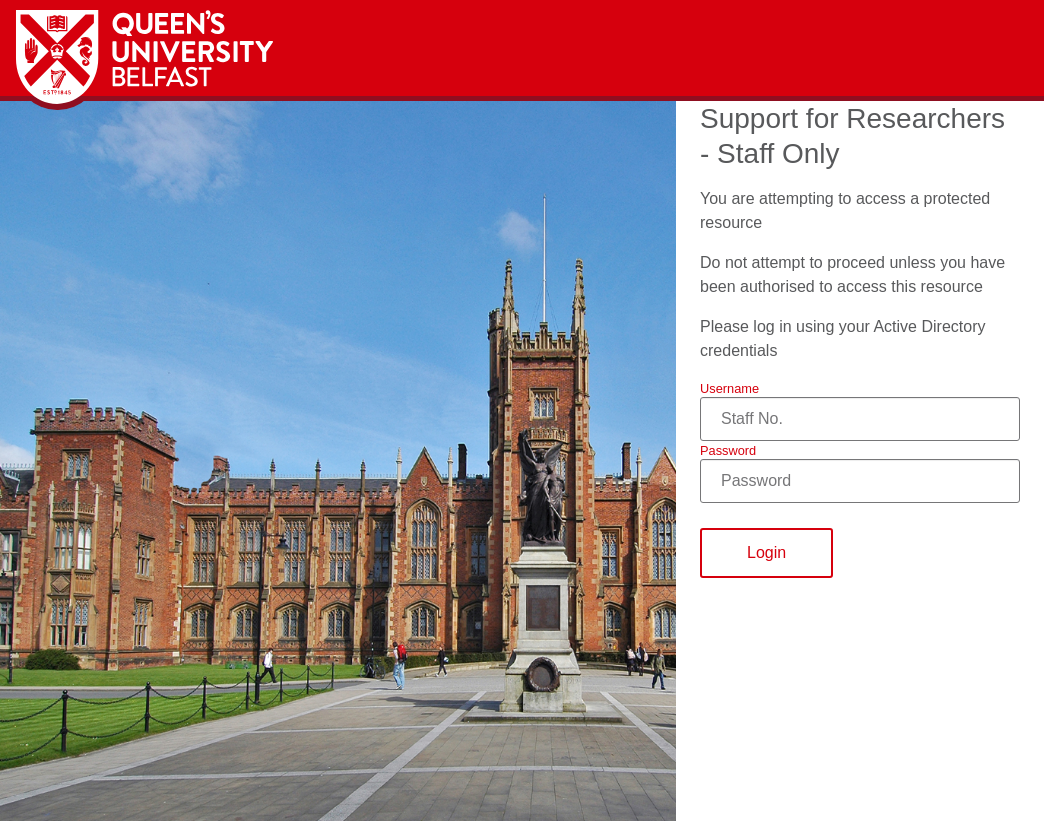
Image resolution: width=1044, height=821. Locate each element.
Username (729, 388)
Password (728, 450)
